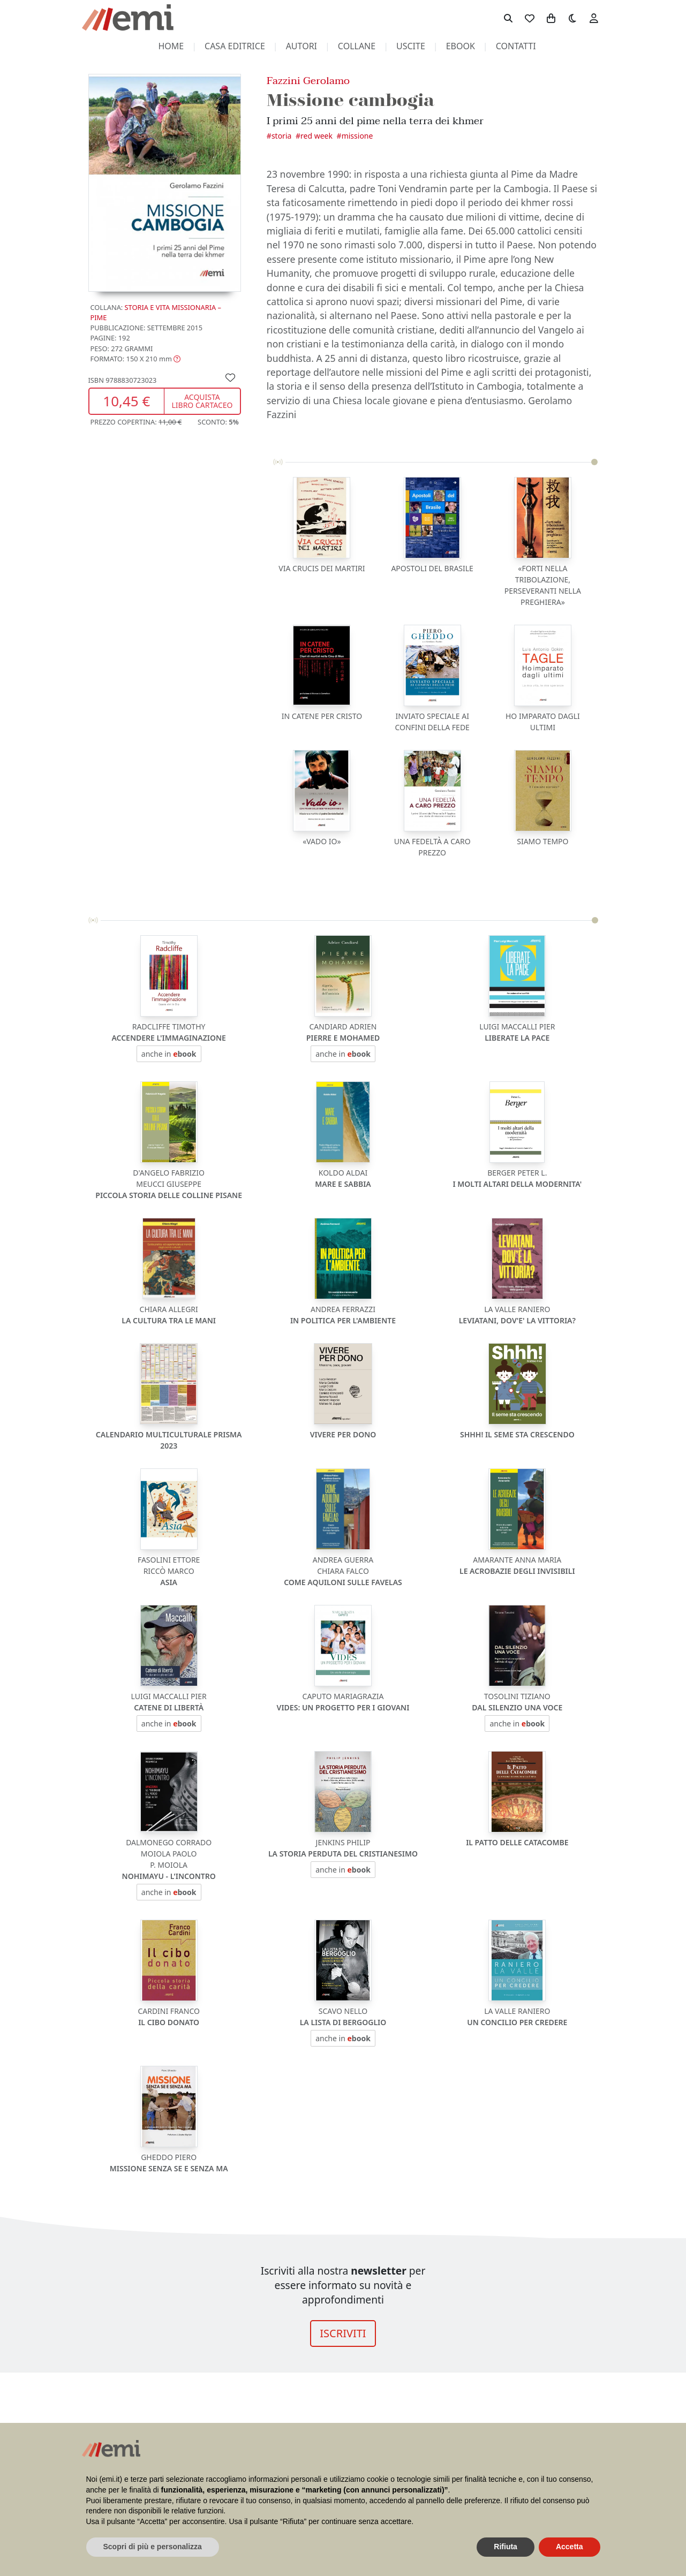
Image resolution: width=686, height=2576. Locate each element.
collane (356, 46)
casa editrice (235, 46)
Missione (357, 136)
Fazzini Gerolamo (308, 80)
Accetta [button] (569, 2546)
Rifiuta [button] (505, 2546)
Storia (281, 136)
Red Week (316, 136)
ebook (460, 46)
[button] (136, 358)
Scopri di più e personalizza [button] (152, 2546)
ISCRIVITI (343, 2333)
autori (301, 46)
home (171, 46)
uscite (410, 46)
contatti (516, 46)
